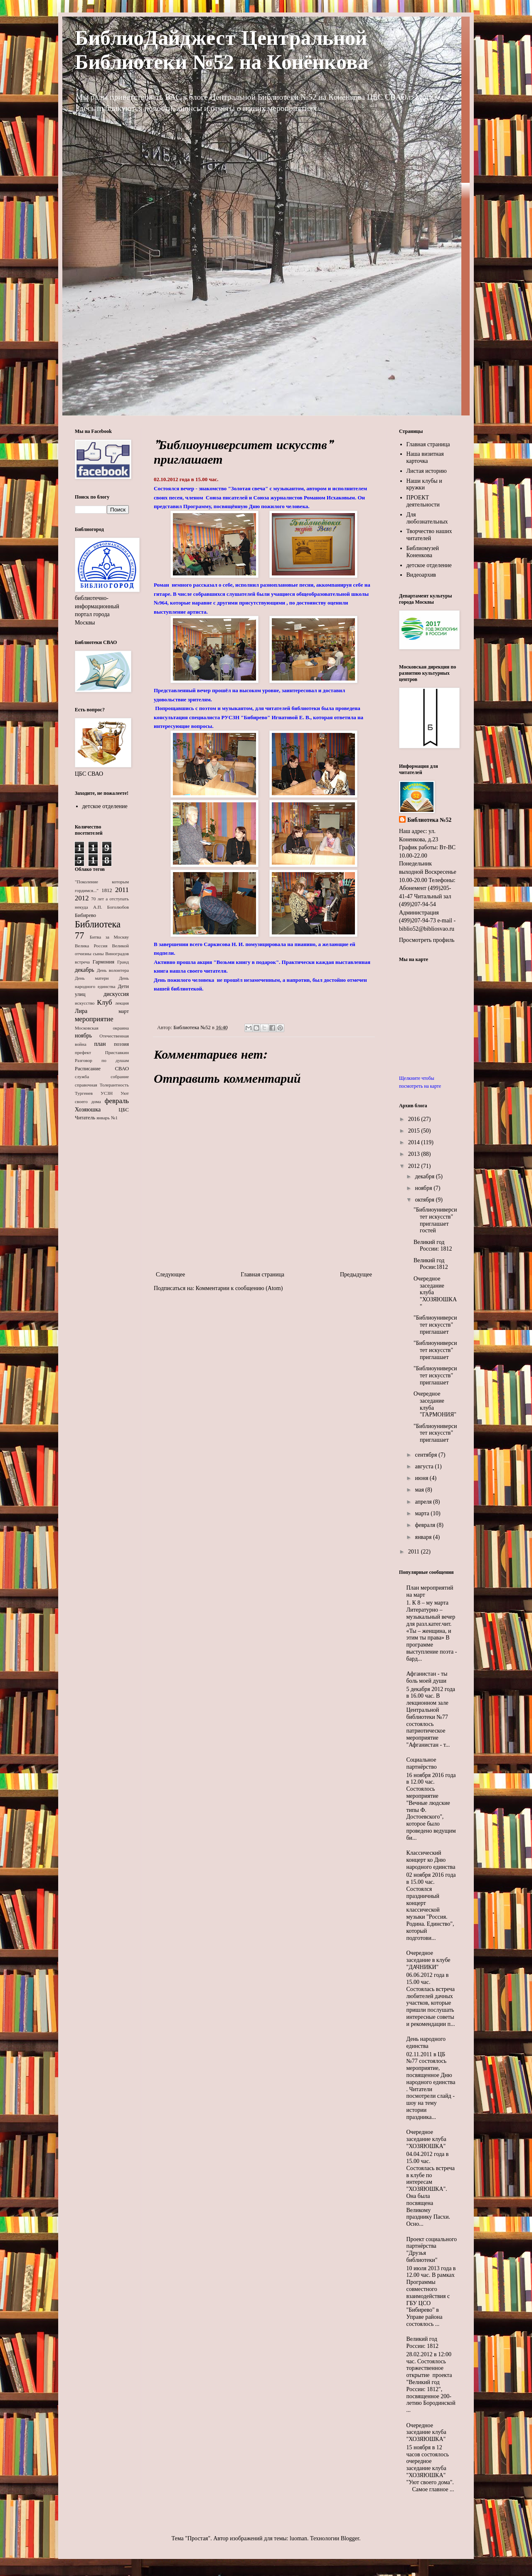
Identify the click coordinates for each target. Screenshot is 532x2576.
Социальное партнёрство (421, 1763)
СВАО (122, 1069)
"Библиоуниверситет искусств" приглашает (435, 1325)
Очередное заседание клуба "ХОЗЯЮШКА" (426, 2139)
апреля (424, 1502)
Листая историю (426, 471)
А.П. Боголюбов (111, 907)
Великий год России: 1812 (433, 1245)
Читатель (85, 1118)
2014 (414, 1142)
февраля (425, 1525)
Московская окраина (102, 1027)
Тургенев (84, 1093)
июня (422, 1478)
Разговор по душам (102, 1060)
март (123, 1011)
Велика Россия (91, 945)
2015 (414, 1131)
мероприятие (94, 1019)
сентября (426, 1455)
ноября (424, 1188)
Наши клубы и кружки (424, 484)
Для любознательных (427, 518)
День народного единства (426, 2042)
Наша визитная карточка (425, 457)
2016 (414, 1119)
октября (425, 1200)
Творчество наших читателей (429, 534)
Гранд (123, 961)
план (100, 1044)
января (424, 1537)
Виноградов (117, 953)
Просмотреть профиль (426, 940)
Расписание (88, 1069)
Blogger (350, 2538)
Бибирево (85, 915)
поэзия (121, 1044)
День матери (92, 978)
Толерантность (114, 1084)
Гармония (103, 962)
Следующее (170, 1274)
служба (82, 1076)
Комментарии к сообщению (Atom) (239, 1288)
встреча (82, 961)
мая (420, 1490)
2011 (122, 890)
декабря (425, 1176)
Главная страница (262, 1274)
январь (103, 1117)
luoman (298, 2538)
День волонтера (113, 970)
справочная (86, 1084)
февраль (117, 1101)
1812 (106, 890)
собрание (120, 1076)
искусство (84, 1002)
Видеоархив (421, 575)
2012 (82, 898)
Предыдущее (356, 1274)
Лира (81, 1011)
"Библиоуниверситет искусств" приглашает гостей (435, 1220)
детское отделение (105, 806)
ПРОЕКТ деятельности (423, 501)
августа (425, 1466)
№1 (114, 1117)
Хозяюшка (88, 1109)
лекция (122, 1002)
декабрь (84, 970)
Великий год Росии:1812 (431, 1264)
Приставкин (117, 1052)
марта (423, 1513)
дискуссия (116, 994)
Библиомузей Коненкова (422, 551)
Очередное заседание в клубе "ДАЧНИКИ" (428, 1960)
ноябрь (83, 1035)
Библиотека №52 (429, 820)
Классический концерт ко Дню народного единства (431, 1860)
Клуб (104, 1002)
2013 (414, 1154)
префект (83, 1052)
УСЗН (107, 1093)
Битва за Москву (109, 936)
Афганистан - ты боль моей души (427, 1677)
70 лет (97, 898)
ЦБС (123, 1110)
